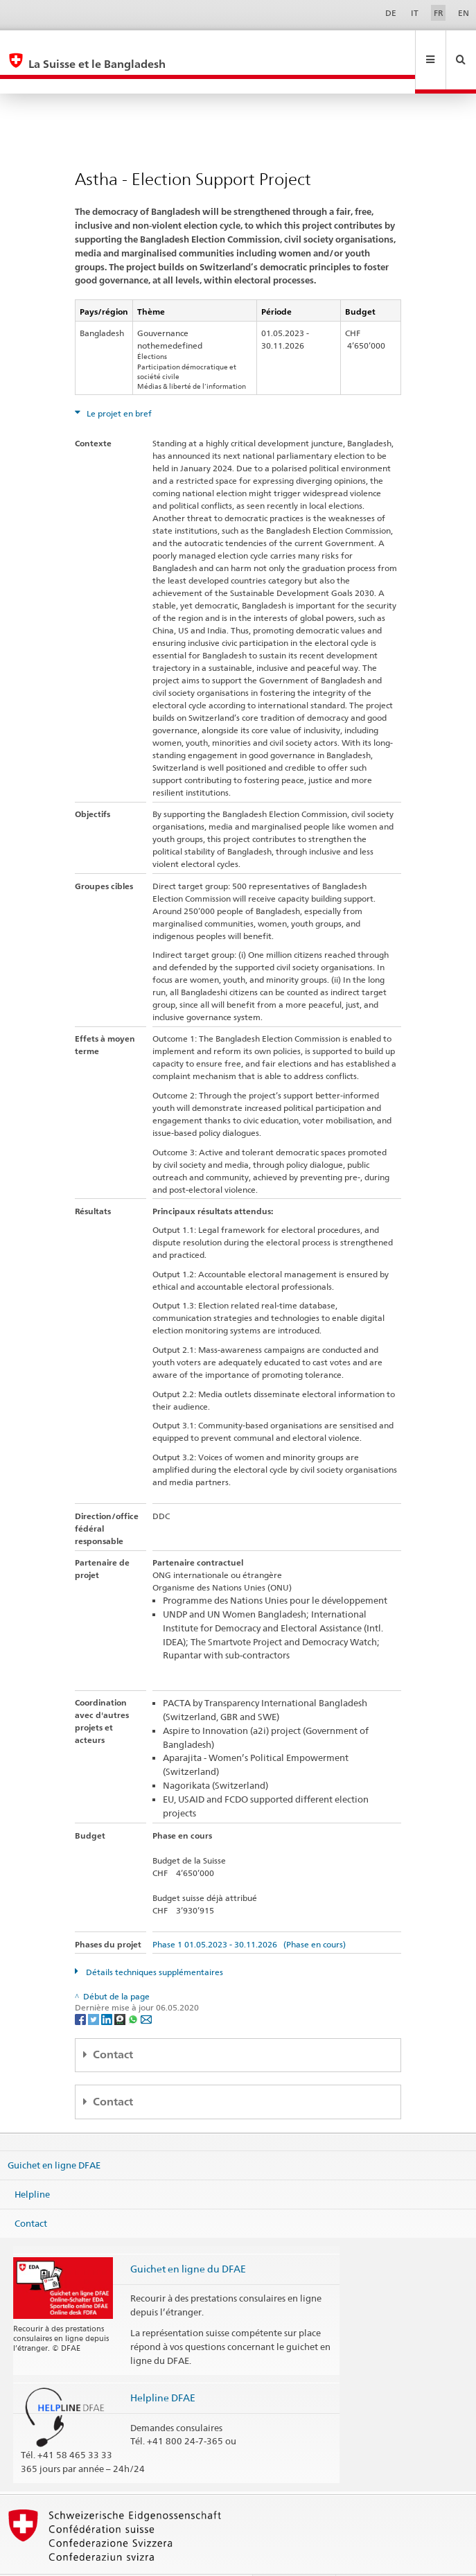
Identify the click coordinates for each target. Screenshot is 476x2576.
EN (463, 13)
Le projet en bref (118, 383)
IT (414, 13)
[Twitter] (94, 1989)
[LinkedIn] (107, 1989)
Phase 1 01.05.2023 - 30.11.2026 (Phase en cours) (249, 1914)
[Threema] (120, 1989)
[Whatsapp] (134, 1989)
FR (438, 13)
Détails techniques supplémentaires (153, 1942)
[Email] (146, 1989)
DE (390, 13)
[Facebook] (81, 1989)
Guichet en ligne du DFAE (188, 2239)
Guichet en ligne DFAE (54, 2135)
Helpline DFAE (162, 2368)
